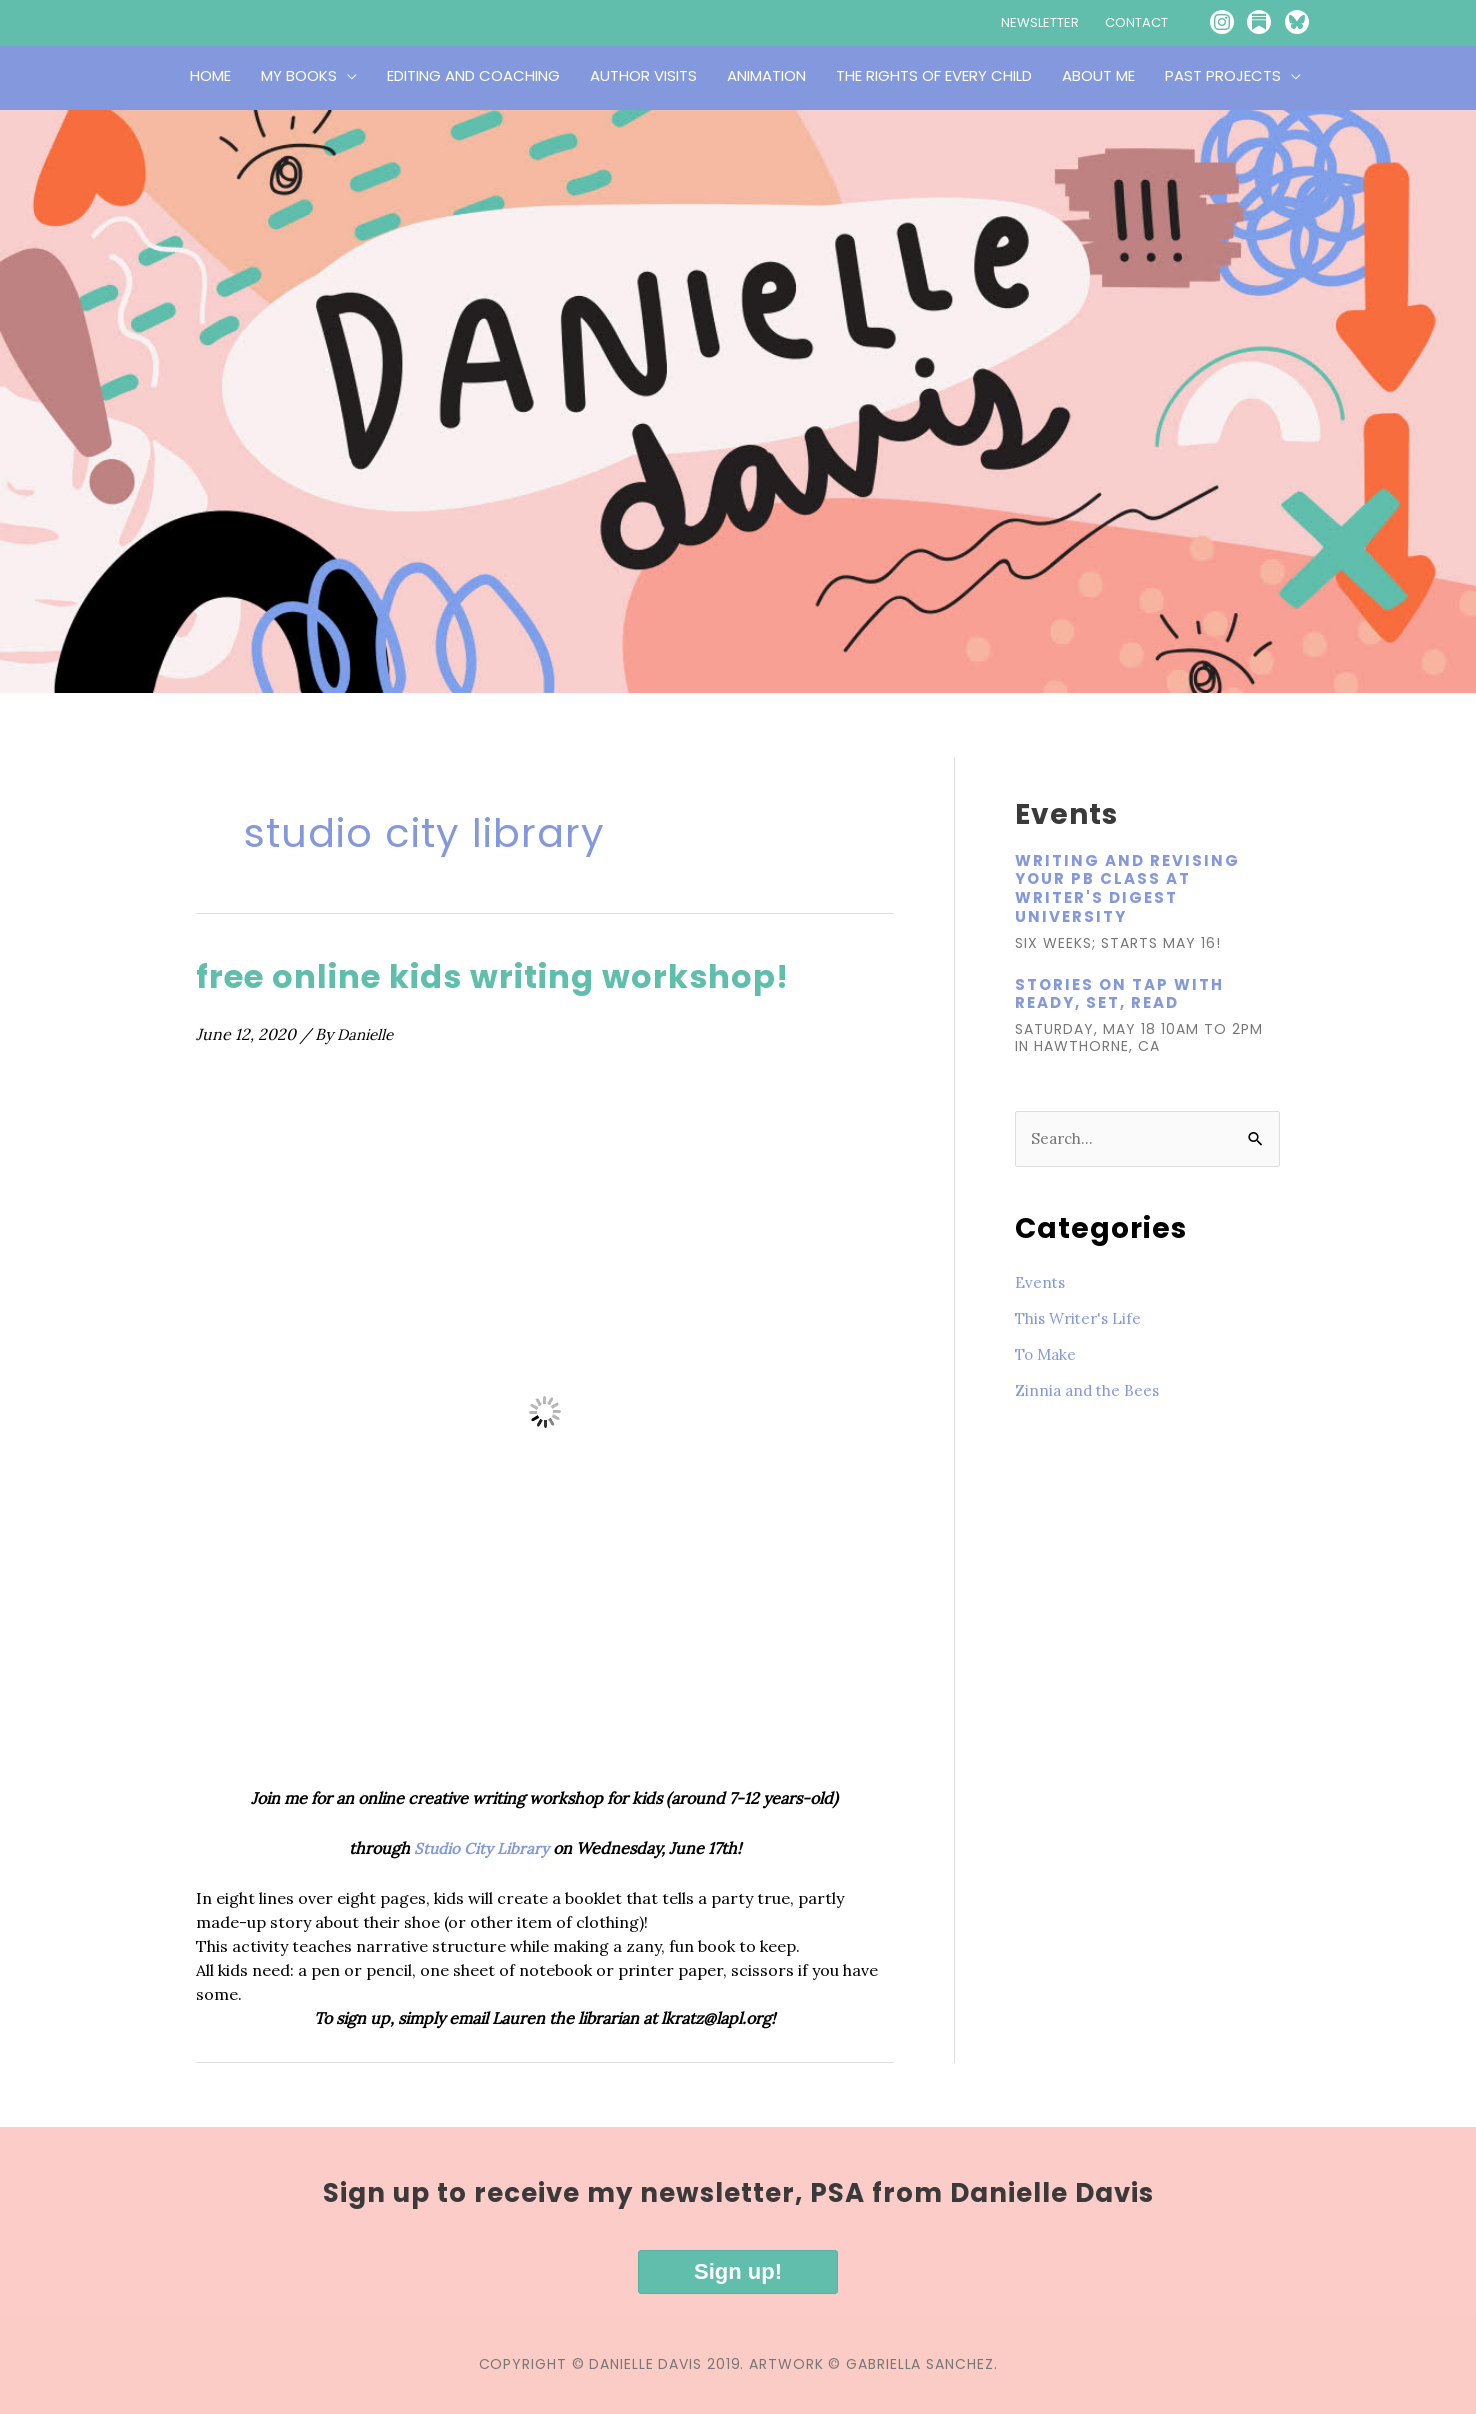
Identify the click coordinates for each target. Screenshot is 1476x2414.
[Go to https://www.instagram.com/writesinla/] (1226, 23)
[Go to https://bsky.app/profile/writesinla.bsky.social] (1314, 23)
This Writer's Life (1081, 1319)
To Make (1047, 1355)
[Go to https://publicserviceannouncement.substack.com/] (1270, 23)
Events (1041, 1283)
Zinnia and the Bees (1089, 1391)
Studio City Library (481, 1848)
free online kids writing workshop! (525, 975)
